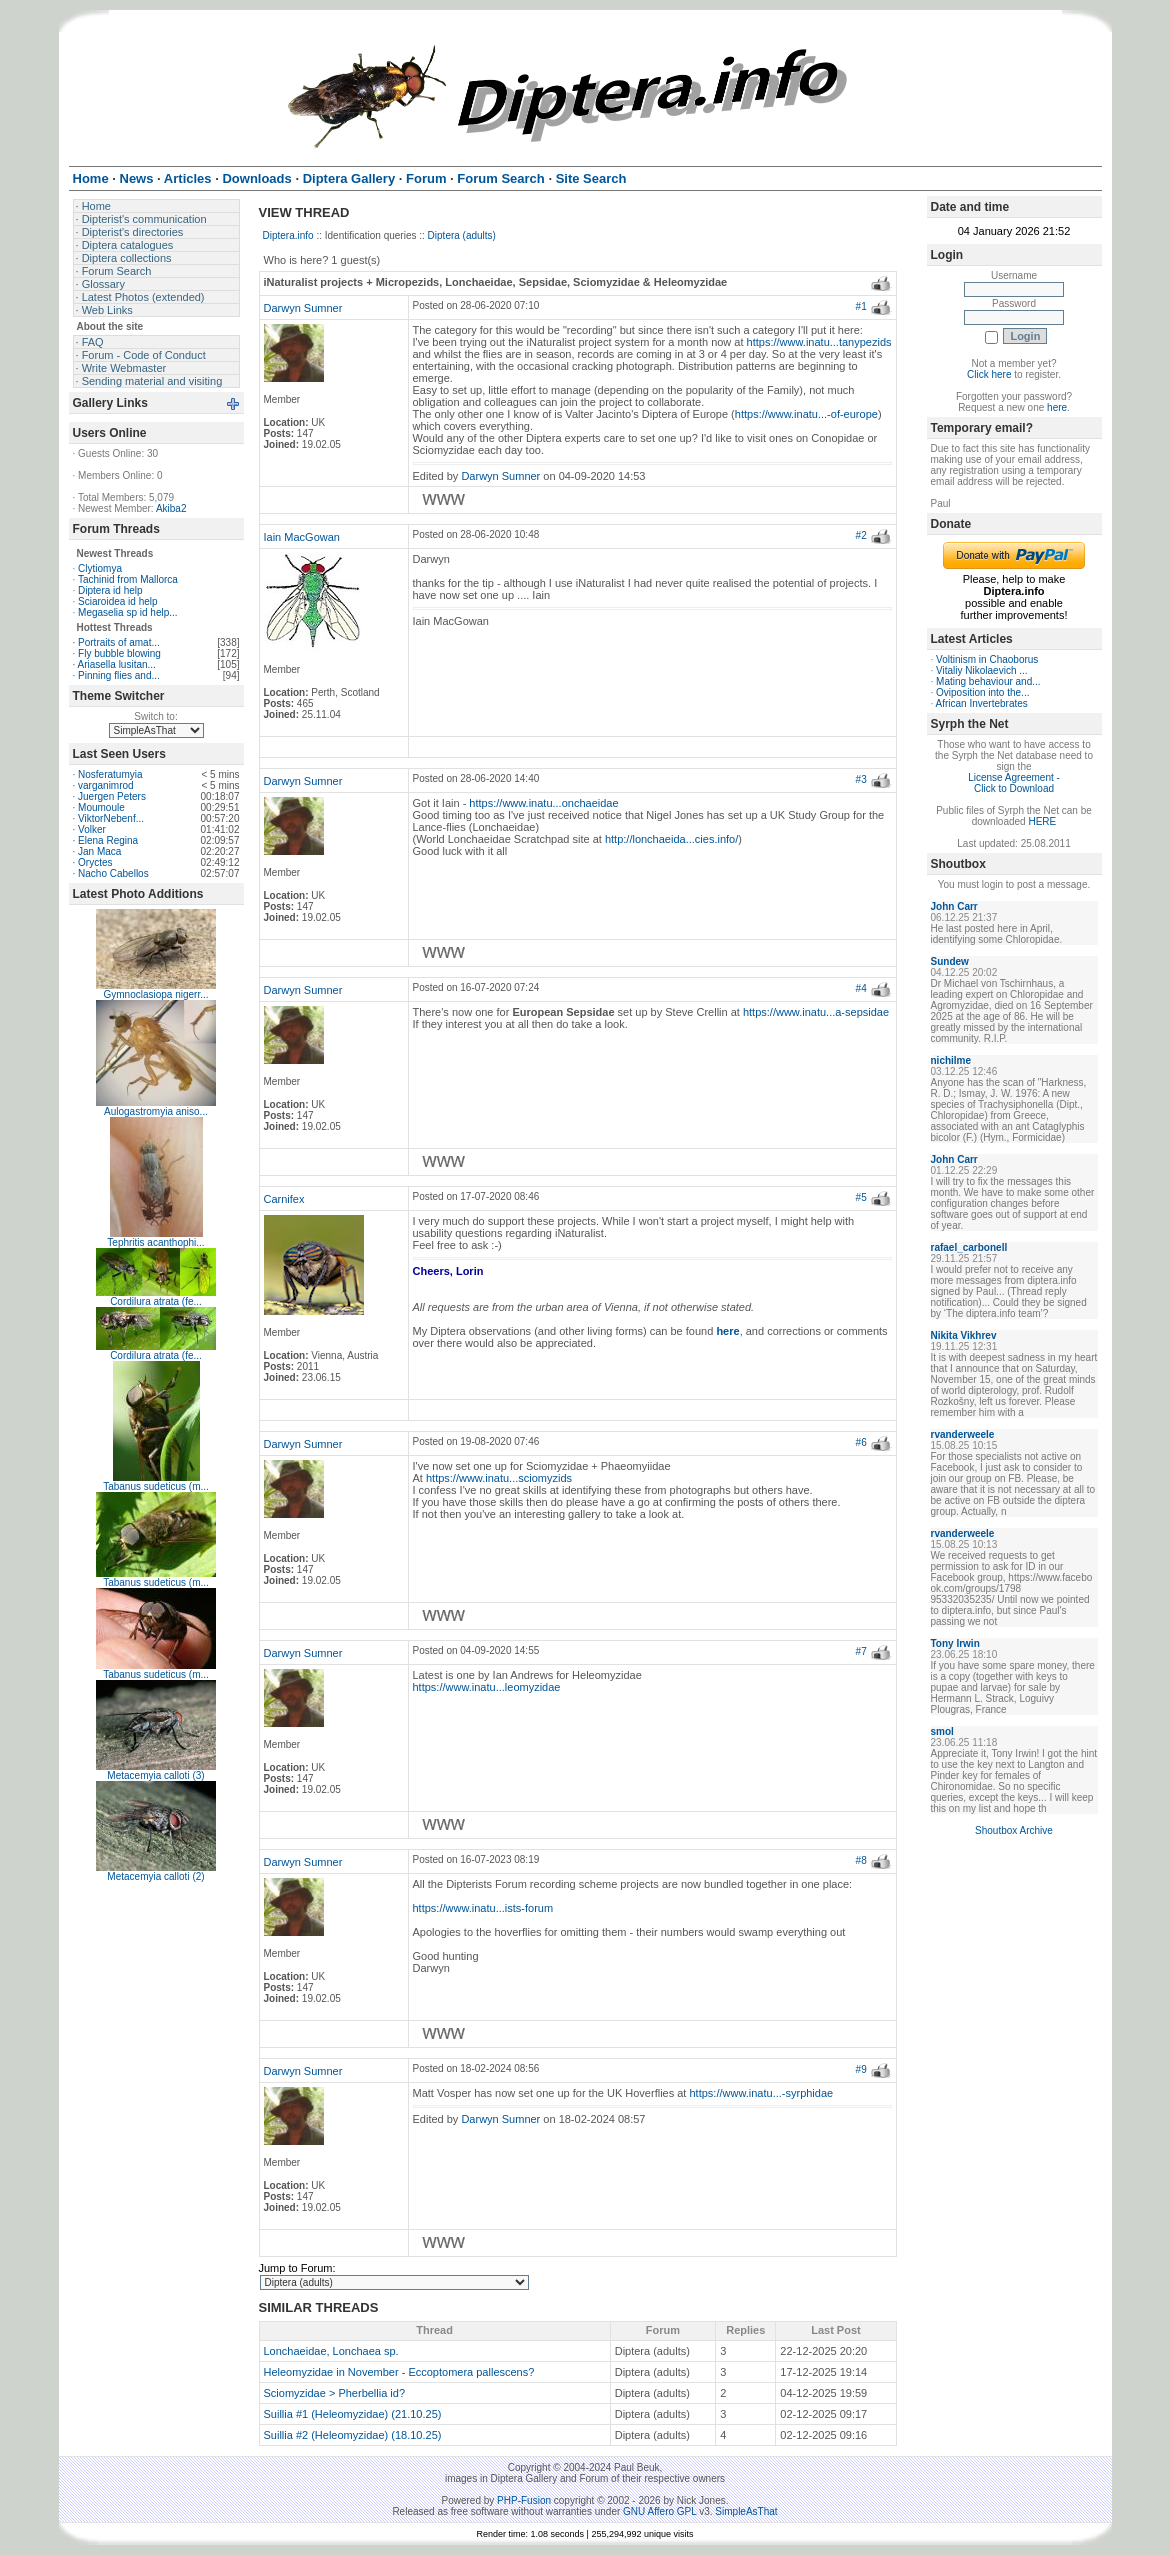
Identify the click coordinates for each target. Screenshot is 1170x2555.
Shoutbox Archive (1014, 1830)
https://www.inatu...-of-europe (806, 414)
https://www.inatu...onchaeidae (543, 803)
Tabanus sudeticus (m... (156, 1486)
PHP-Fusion (524, 2500)
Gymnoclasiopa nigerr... (155, 994)
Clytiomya (100, 568)
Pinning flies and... (119, 675)
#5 (861, 1197)
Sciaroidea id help (118, 601)
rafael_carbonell (969, 1247)
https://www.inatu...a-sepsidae (816, 1012)
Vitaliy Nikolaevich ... (982, 670)
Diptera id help (110, 590)
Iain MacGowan (302, 537)
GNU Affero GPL (659, 2511)
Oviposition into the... (982, 692)
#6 (861, 1442)
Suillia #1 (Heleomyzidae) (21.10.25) (353, 2414)
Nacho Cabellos (113, 873)
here (1057, 407)
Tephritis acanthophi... (155, 1242)
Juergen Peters (112, 796)
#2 (861, 535)
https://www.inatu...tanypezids (819, 342)
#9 (861, 2069)
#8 (861, 1860)
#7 (861, 1651)
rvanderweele (963, 1434)
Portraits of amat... (119, 642)
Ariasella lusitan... (117, 664)
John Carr (954, 906)
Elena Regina (108, 840)
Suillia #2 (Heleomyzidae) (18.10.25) (353, 2435)
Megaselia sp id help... (128, 612)
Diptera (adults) (462, 235)
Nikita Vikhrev (964, 1335)
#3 (861, 779)
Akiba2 (171, 508)
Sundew (950, 961)
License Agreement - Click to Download (1014, 783)
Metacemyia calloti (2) (155, 1876)
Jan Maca (99, 851)
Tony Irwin (955, 1643)
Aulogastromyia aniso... (156, 1111)
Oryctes (95, 862)
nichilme (951, 1060)
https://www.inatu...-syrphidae (761, 2093)
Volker (92, 829)
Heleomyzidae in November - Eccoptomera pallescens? (399, 2372)
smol (942, 1731)
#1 (861, 306)
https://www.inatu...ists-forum (483, 1908)
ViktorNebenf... (111, 818)
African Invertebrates (982, 703)
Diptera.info (288, 235)
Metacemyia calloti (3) (155, 1775)
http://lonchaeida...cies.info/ (671, 839)
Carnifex (284, 1199)
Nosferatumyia (110, 774)
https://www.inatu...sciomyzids (499, 1478)
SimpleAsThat (746, 2511)
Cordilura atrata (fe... (156, 1301)
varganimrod (106, 785)
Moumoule (101, 807)
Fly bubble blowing (119, 653)
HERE (1042, 821)
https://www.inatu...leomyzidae (487, 1687)
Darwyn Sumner (303, 308)
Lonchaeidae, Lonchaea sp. (331, 2351)
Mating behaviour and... (988, 681)
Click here (989, 374)
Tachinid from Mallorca (128, 579)
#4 (861, 988)
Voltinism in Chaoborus (987, 659)
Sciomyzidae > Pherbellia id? (335, 2393)
